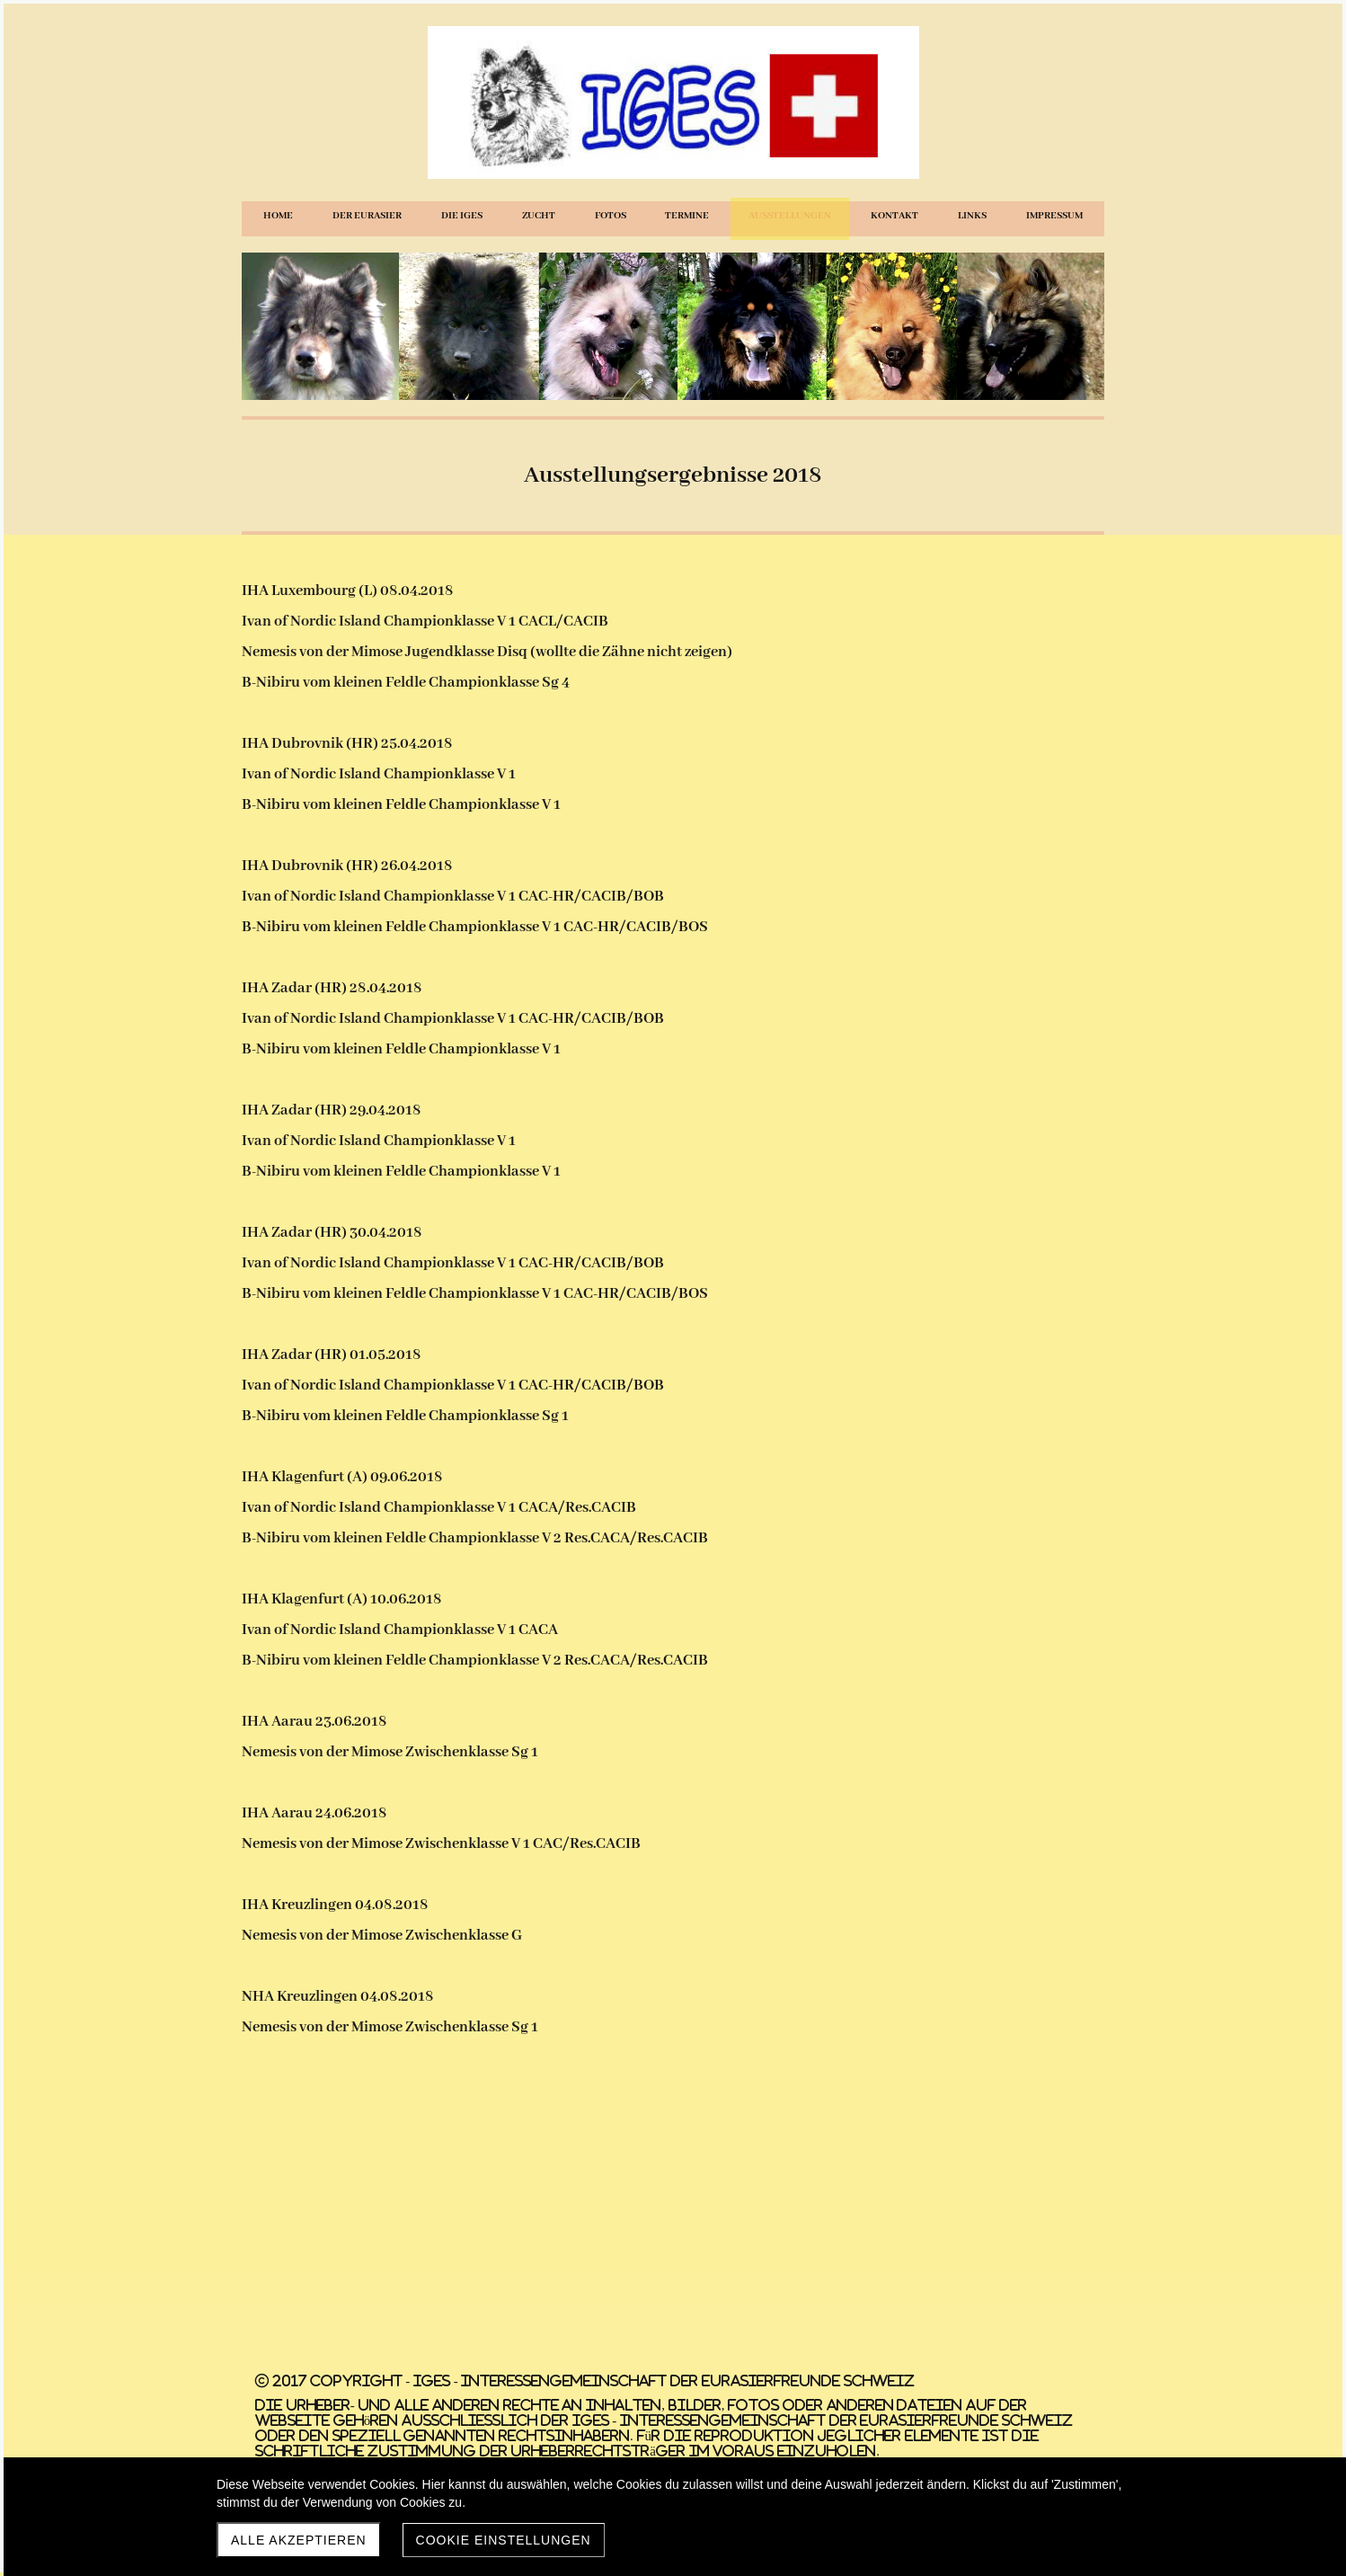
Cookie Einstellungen (503, 2540)
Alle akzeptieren (299, 2540)
